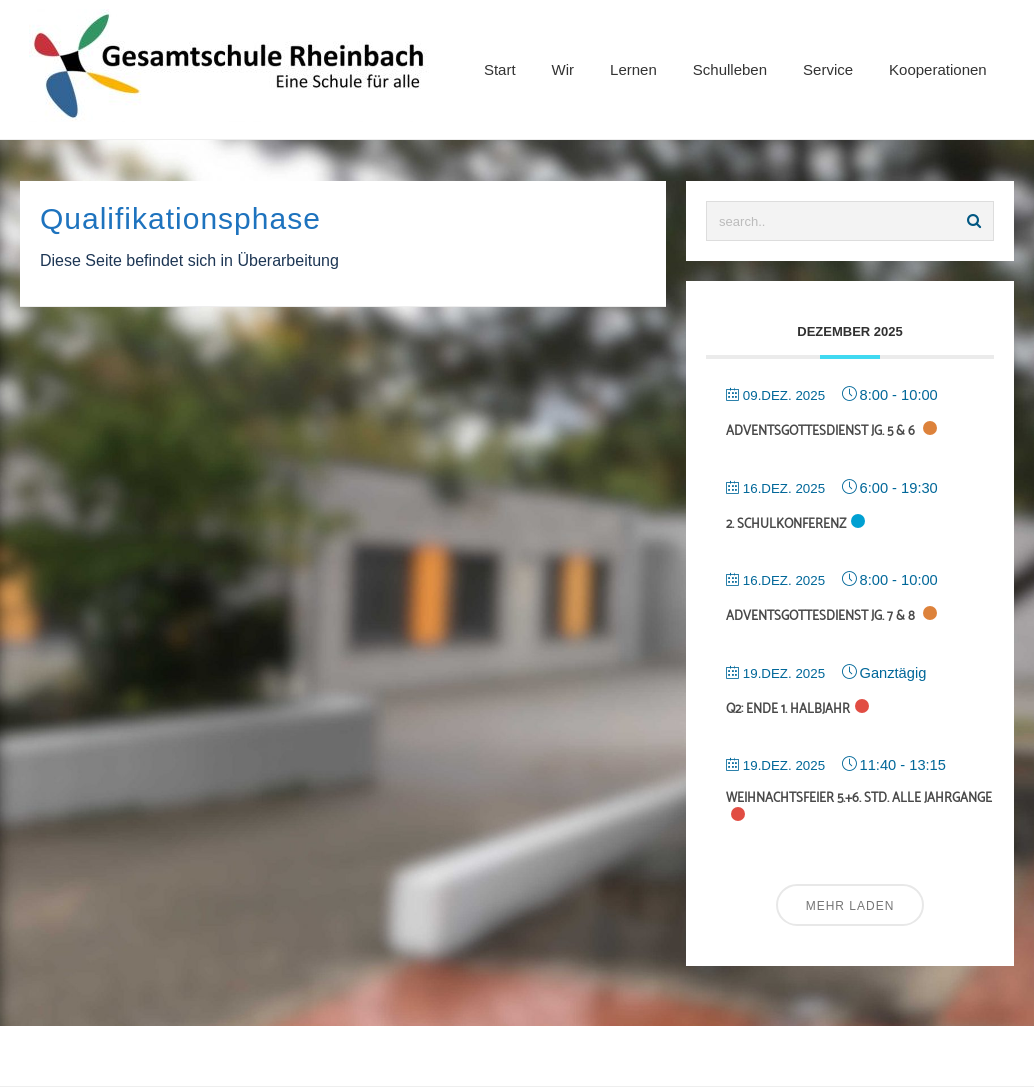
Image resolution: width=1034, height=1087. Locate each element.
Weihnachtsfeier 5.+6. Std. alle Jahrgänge (859, 798)
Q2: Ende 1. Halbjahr (788, 709)
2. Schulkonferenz (786, 524)
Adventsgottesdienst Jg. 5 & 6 (822, 431)
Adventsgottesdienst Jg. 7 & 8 (822, 616)
